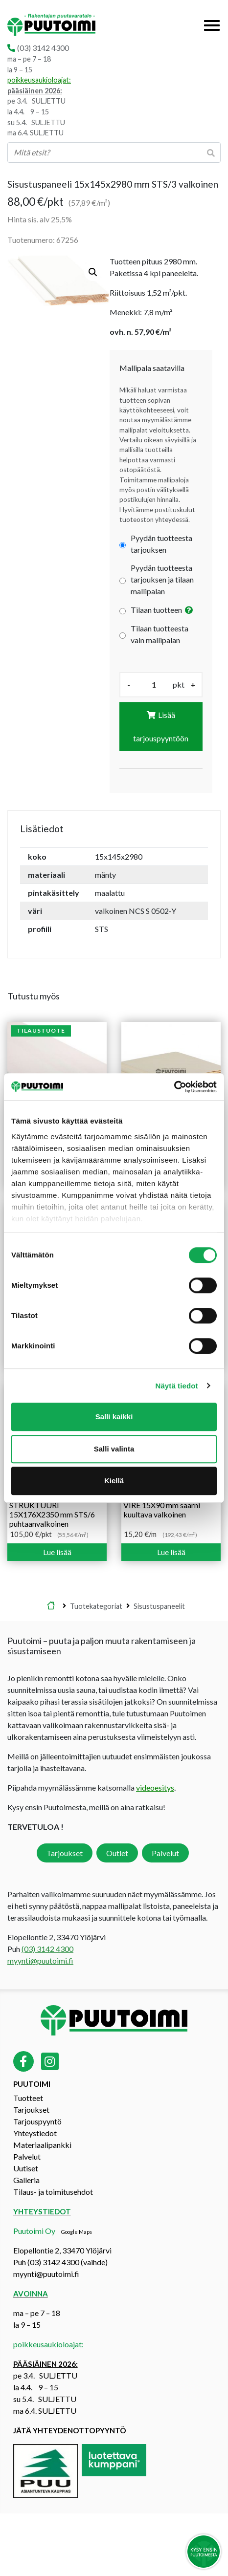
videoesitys (155, 1787)
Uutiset (25, 2168)
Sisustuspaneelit (159, 1606)
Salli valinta (114, 1449)
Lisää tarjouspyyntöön (160, 726)
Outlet (117, 1853)
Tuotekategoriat (96, 1606)
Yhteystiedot (35, 2133)
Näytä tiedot (177, 1386)
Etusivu (51, 1606)
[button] (93, 272)
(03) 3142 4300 (43, 47)
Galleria (26, 2180)
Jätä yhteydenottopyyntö (69, 2430)
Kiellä (114, 1480)
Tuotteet (28, 2097)
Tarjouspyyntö (37, 2121)
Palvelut (165, 1853)
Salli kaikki (114, 1416)
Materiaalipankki (42, 2144)
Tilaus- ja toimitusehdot (53, 2191)
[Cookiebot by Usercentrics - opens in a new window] (174, 1087)
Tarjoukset (64, 1853)
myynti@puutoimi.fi (40, 1960)
